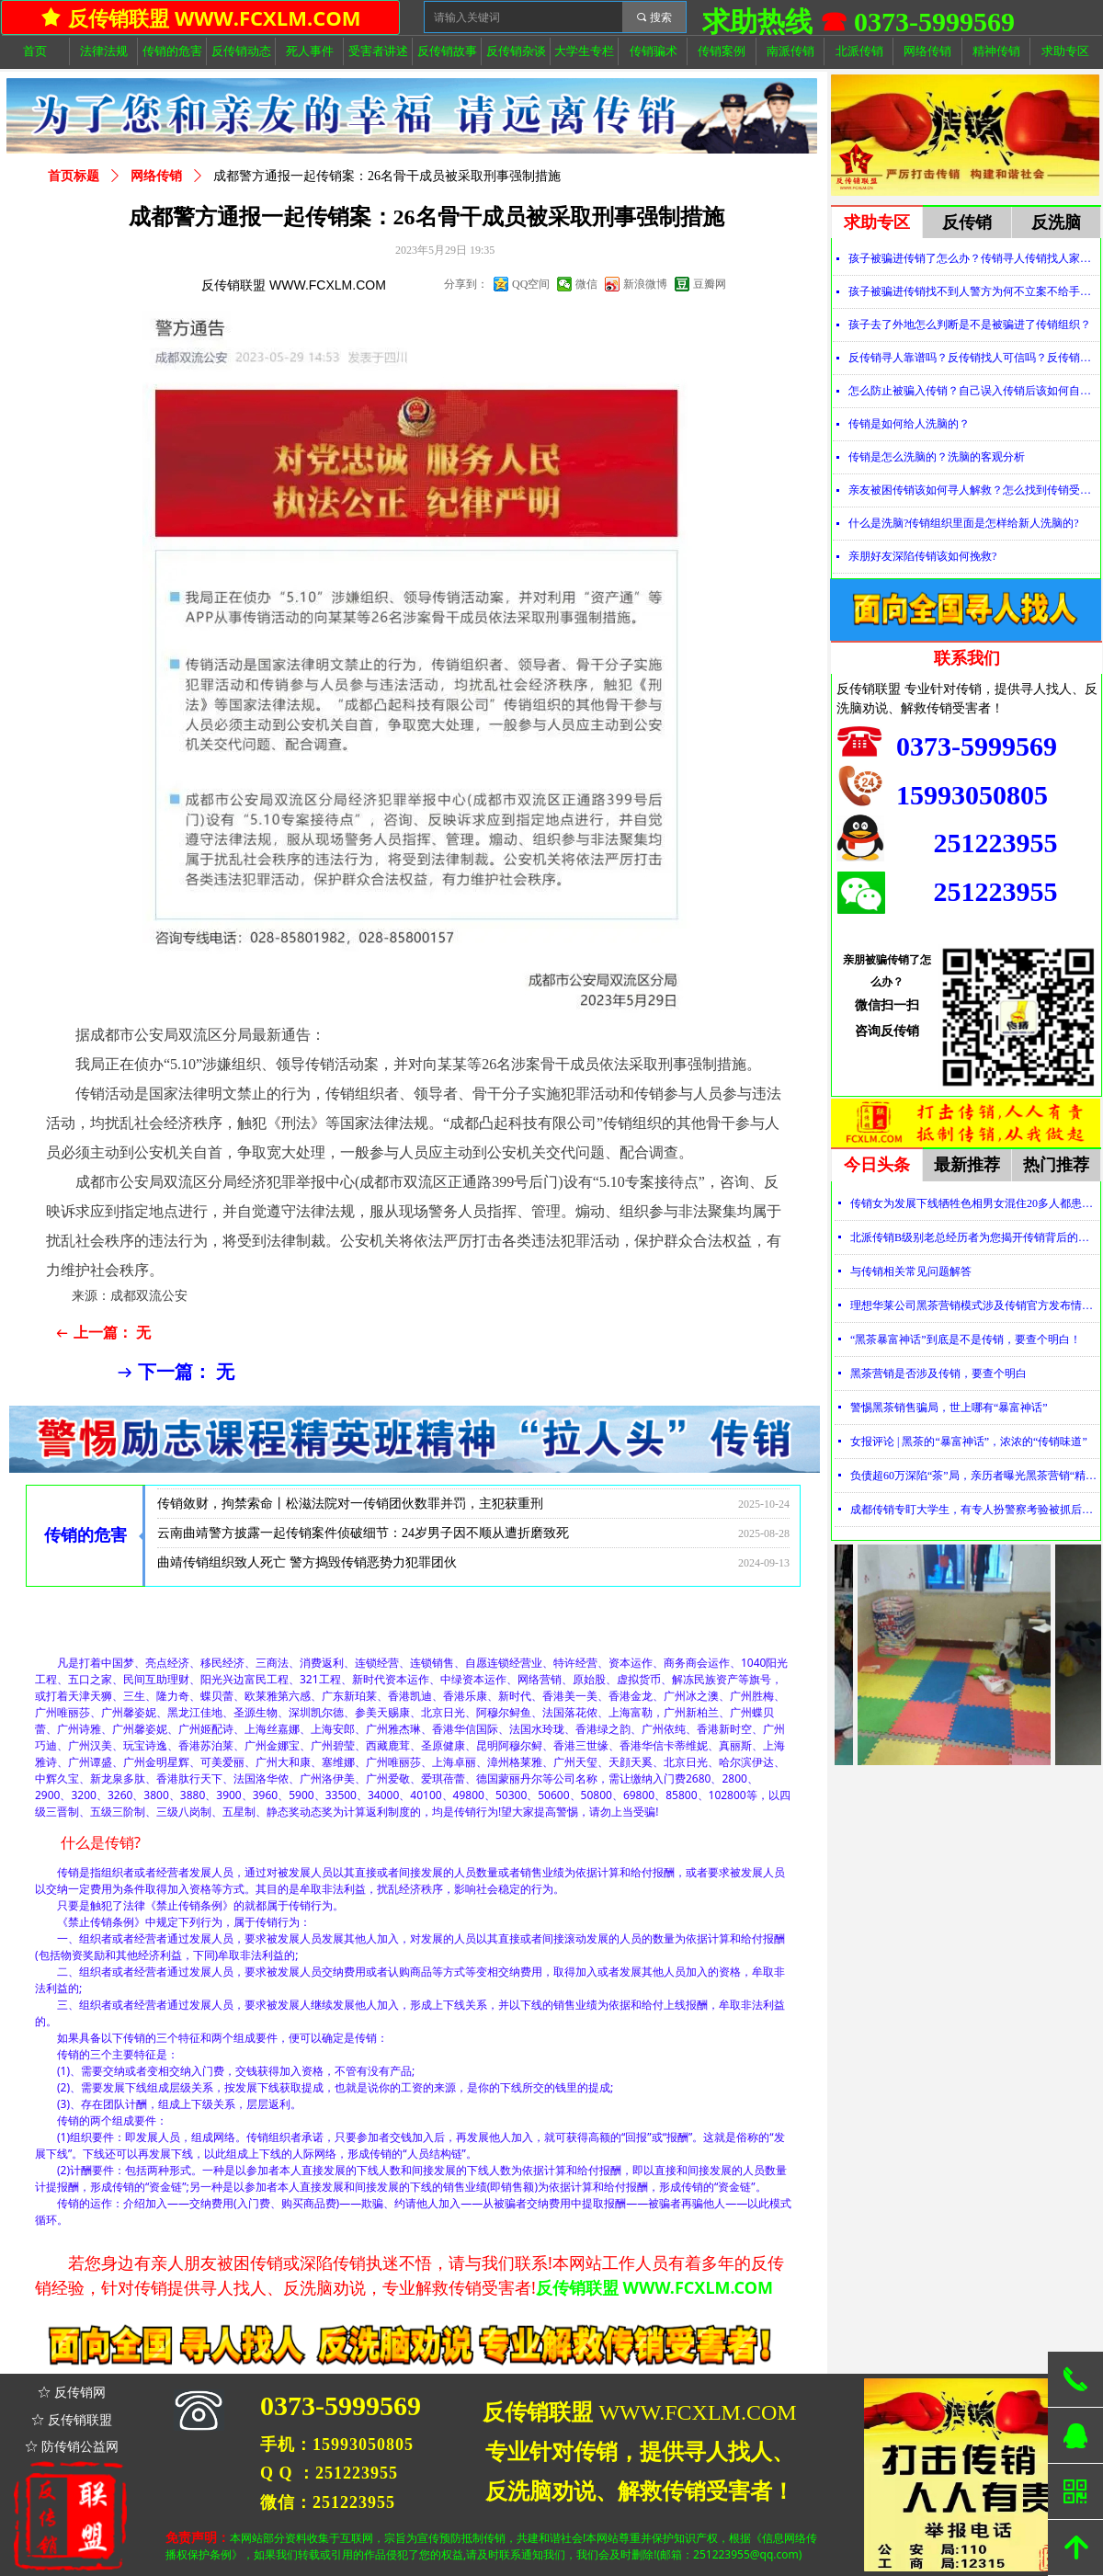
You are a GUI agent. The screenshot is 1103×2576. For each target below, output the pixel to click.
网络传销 (156, 176)
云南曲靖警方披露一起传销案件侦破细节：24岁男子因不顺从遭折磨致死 (363, 1538)
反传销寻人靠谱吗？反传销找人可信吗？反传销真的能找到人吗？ (973, 357)
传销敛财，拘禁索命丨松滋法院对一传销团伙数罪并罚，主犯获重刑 (350, 1509)
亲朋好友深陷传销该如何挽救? (922, 556)
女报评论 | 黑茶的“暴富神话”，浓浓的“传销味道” (968, 1441)
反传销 (967, 222)
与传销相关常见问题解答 (911, 1271)
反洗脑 (1056, 222)
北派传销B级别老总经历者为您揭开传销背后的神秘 (974, 1237)
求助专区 (877, 222)
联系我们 (967, 658)
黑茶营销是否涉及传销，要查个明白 (938, 1373)
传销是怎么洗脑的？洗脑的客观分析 (936, 456)
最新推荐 (967, 1165)
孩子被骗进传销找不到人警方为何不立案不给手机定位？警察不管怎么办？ (973, 291)
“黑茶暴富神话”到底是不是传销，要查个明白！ (965, 1339)
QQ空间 (531, 284)
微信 (586, 284)
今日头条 (877, 1165)
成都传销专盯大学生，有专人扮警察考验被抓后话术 (974, 1509)
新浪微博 (645, 284)
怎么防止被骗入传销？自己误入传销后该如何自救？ (973, 390)
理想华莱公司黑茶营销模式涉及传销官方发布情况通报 (974, 1305)
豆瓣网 (709, 284)
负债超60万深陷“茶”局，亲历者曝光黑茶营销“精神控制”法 (974, 1475)
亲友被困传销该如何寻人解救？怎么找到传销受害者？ (973, 490)
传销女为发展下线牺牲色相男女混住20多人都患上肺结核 (974, 1203)
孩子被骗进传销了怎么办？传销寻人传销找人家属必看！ (973, 258)
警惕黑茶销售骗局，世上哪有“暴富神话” (949, 1407)
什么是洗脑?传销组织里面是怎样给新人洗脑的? (963, 523)
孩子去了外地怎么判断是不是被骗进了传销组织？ (969, 324)
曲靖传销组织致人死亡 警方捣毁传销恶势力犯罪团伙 (307, 1568)
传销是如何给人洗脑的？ (909, 423)
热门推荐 (1056, 1165)
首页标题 (73, 176)
